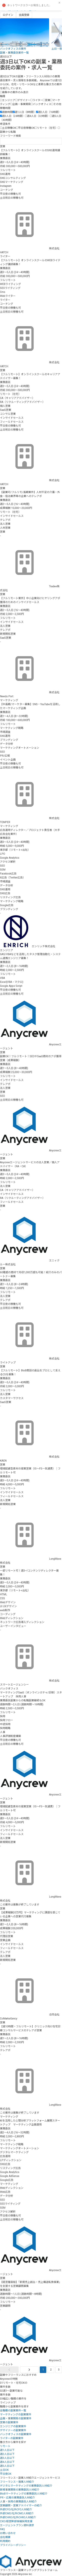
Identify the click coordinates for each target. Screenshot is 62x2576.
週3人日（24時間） (12, 116)
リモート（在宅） (46, 127)
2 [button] (51, 2369)
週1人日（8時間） (24, 112)
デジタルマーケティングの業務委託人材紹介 (26, 2485)
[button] (9, 2369)
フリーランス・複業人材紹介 (17, 2481)
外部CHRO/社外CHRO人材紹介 (18, 2517)
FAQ (2, 2529)
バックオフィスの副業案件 (15, 2434)
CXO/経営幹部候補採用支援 (16, 2521)
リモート (5, 2446)
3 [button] (59, 2369)
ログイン (8, 14)
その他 (56, 104)
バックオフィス (41, 104)
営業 (46, 100)
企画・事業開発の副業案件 (15, 2418)
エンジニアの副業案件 (13, 2426)
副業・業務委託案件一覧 (14, 52)
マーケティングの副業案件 (15, 2414)
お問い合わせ (8, 2533)
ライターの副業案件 (11, 2438)
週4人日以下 (7, 2462)
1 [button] (43, 2369)
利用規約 (5, 2541)
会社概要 (5, 2537)
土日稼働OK (8, 127)
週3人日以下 (7, 2458)
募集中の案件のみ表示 (14, 92)
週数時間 (6, 112)
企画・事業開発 (20, 104)
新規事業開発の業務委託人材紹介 (19, 2489)
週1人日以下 (7, 2450)
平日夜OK (5, 2473)
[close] (59, 2)
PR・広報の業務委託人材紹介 (17, 2497)
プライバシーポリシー (13, 2545)
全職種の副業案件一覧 (13, 2410)
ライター (36, 100)
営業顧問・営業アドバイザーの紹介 (21, 2505)
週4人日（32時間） (37, 116)
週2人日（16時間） (48, 112)
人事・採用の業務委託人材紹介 (18, 2501)
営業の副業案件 (9, 2422)
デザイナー (22, 100)
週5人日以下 (7, 2465)
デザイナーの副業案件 (13, 2430)
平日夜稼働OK (25, 127)
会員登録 (24, 14)
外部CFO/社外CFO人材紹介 (16, 2509)
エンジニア (7, 100)
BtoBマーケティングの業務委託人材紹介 (23, 2493)
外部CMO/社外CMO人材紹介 (17, 2513)
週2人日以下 (7, 2454)
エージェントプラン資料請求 (17, 2525)
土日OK (4, 2469)
